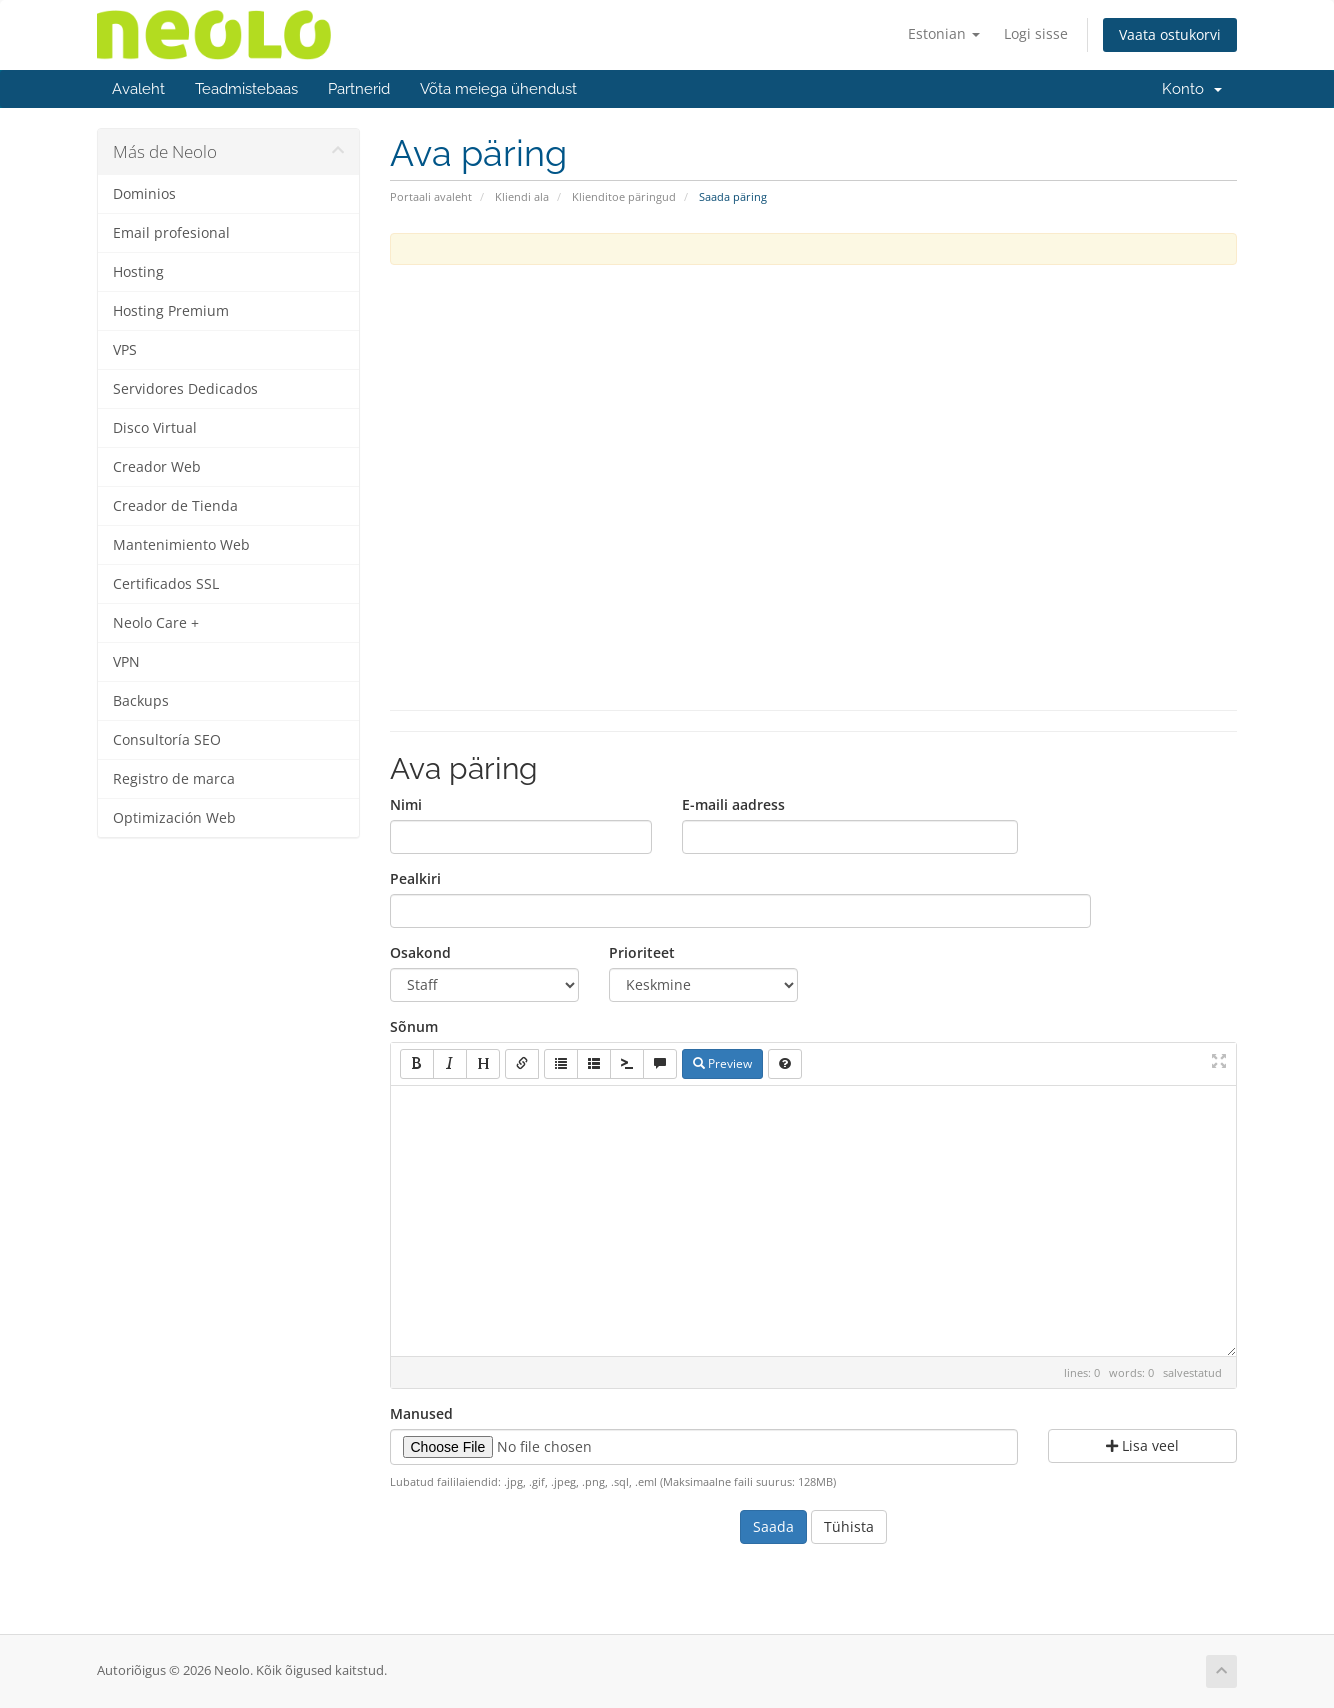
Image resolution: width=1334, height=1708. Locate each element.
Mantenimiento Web (181, 545)
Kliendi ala (522, 196)
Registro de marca (174, 779)
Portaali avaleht (431, 196)
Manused (421, 1413)
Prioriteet (642, 952)
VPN (126, 662)
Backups (141, 701)
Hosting (138, 272)
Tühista (849, 1526)
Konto (1192, 89)
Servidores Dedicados (185, 389)
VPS (125, 350)
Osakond (420, 952)
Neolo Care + (156, 623)
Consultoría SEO (167, 740)
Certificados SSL (166, 584)
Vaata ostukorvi (1170, 34)
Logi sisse (1036, 33)
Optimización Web (174, 818)
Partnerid (359, 89)
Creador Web (157, 467)
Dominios (144, 194)
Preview (722, 1063)
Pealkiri (415, 878)
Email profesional (171, 233)
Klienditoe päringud (624, 196)
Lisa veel (1142, 1445)
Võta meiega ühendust (498, 89)
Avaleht (138, 89)
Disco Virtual (155, 428)
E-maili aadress (733, 804)
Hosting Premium (171, 311)
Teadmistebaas (246, 89)
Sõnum (414, 1026)
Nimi (406, 804)
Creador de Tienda (175, 506)
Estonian (944, 33)
